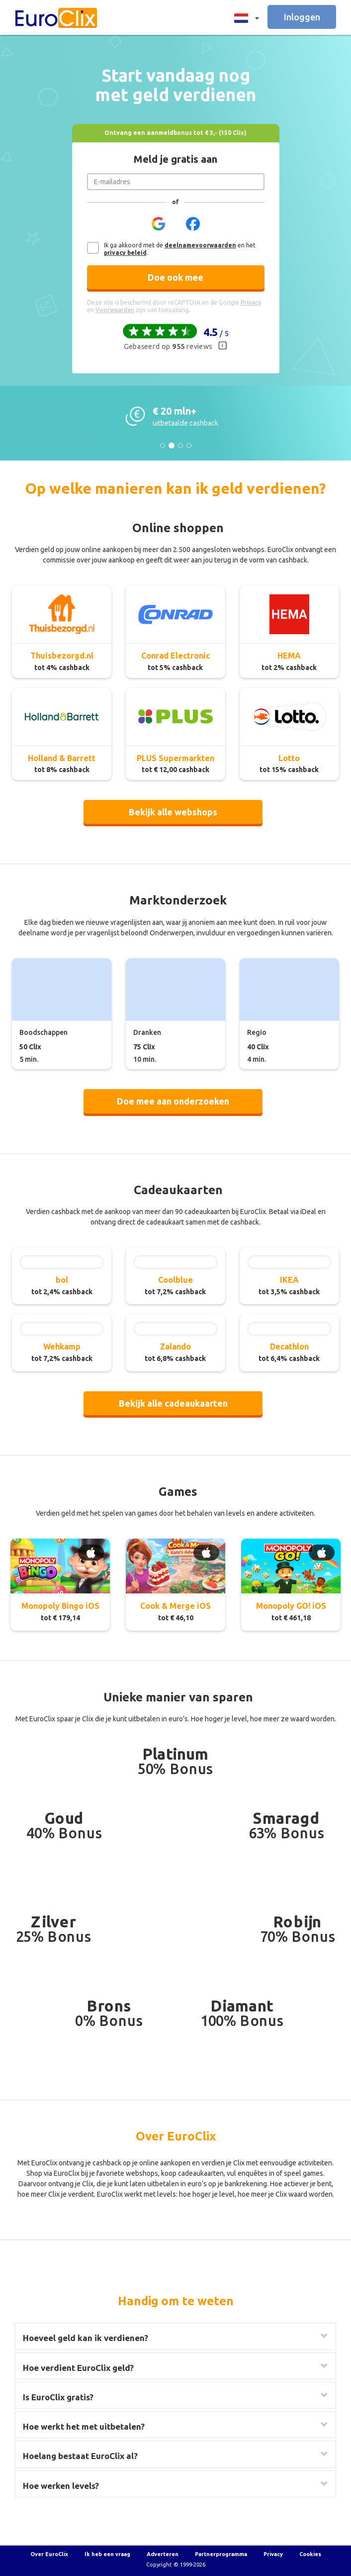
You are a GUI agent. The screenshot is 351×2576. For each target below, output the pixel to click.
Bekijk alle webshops (173, 812)
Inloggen (302, 17)
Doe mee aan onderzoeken (173, 1101)
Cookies (310, 2554)
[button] (243, 17)
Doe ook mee (175, 277)
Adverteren (162, 2554)
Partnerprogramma (221, 2554)
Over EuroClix (49, 2554)
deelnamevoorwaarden (200, 245)
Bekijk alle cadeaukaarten (173, 1403)
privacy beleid (125, 252)
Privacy (273, 2554)
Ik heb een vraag (107, 2554)
